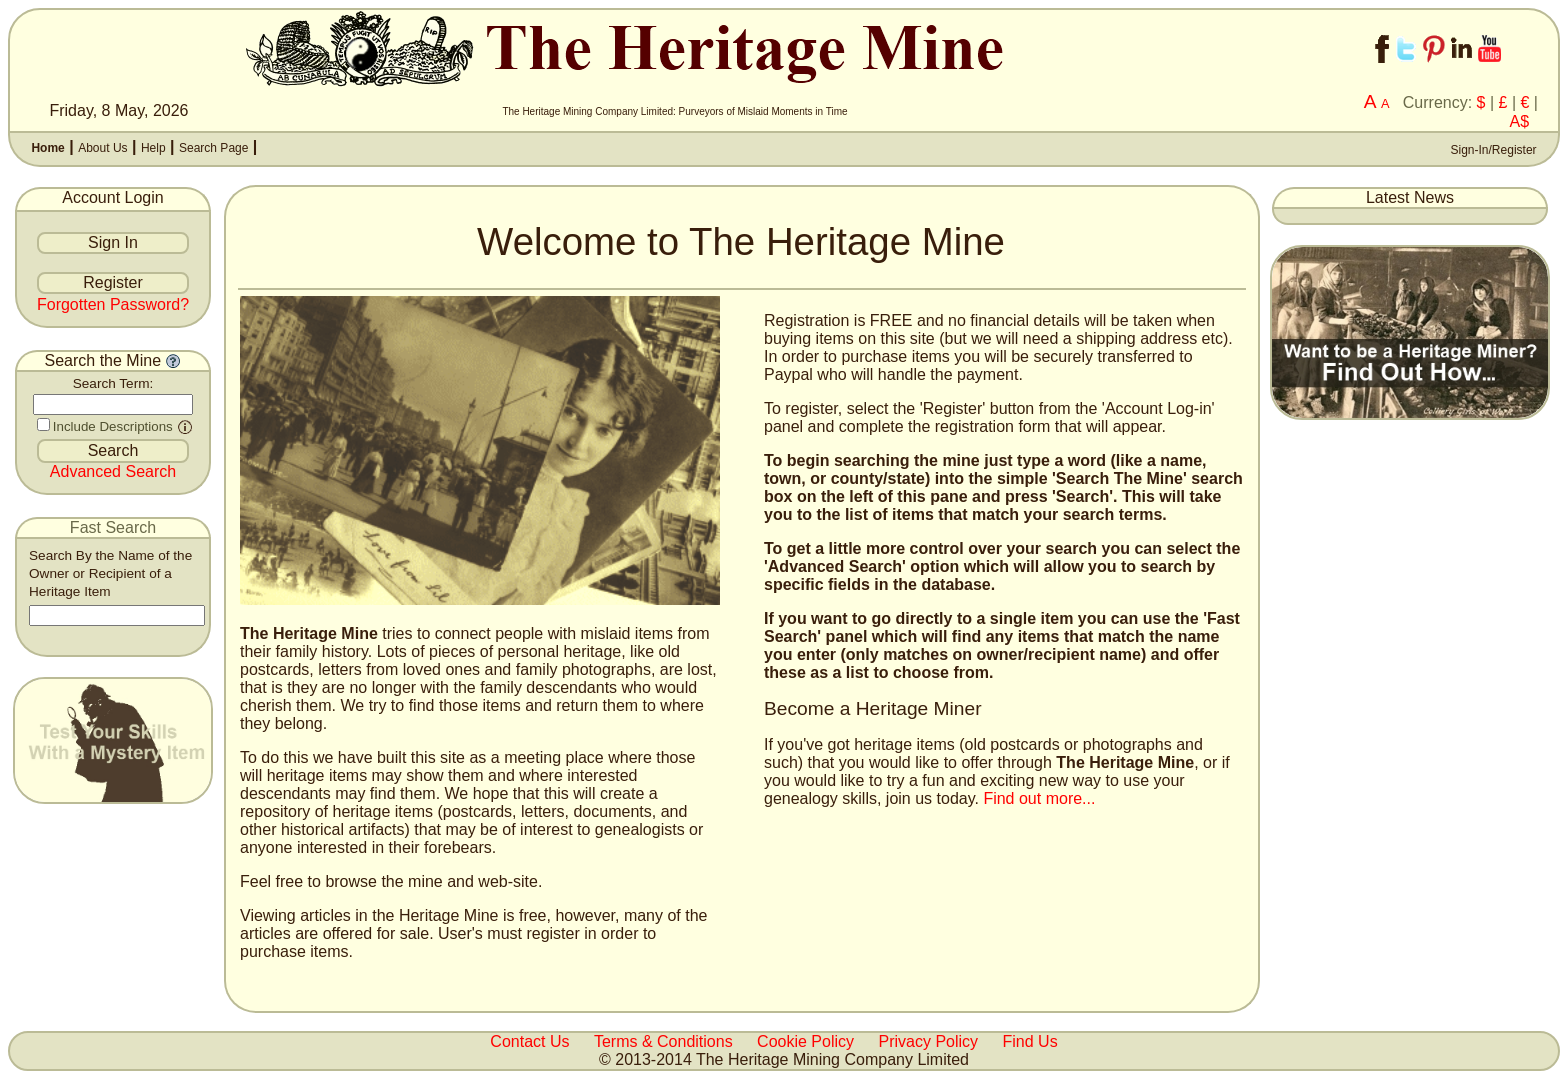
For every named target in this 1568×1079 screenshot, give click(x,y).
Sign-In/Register (1491, 150)
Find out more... (1039, 798)
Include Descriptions (113, 426)
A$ (1520, 121)
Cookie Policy (805, 1041)
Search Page (213, 148)
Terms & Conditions (663, 1041)
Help (153, 148)
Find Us (1030, 1041)
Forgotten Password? (113, 304)
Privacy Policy (929, 1041)
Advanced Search (113, 471)
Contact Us (529, 1041)
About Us (102, 148)
